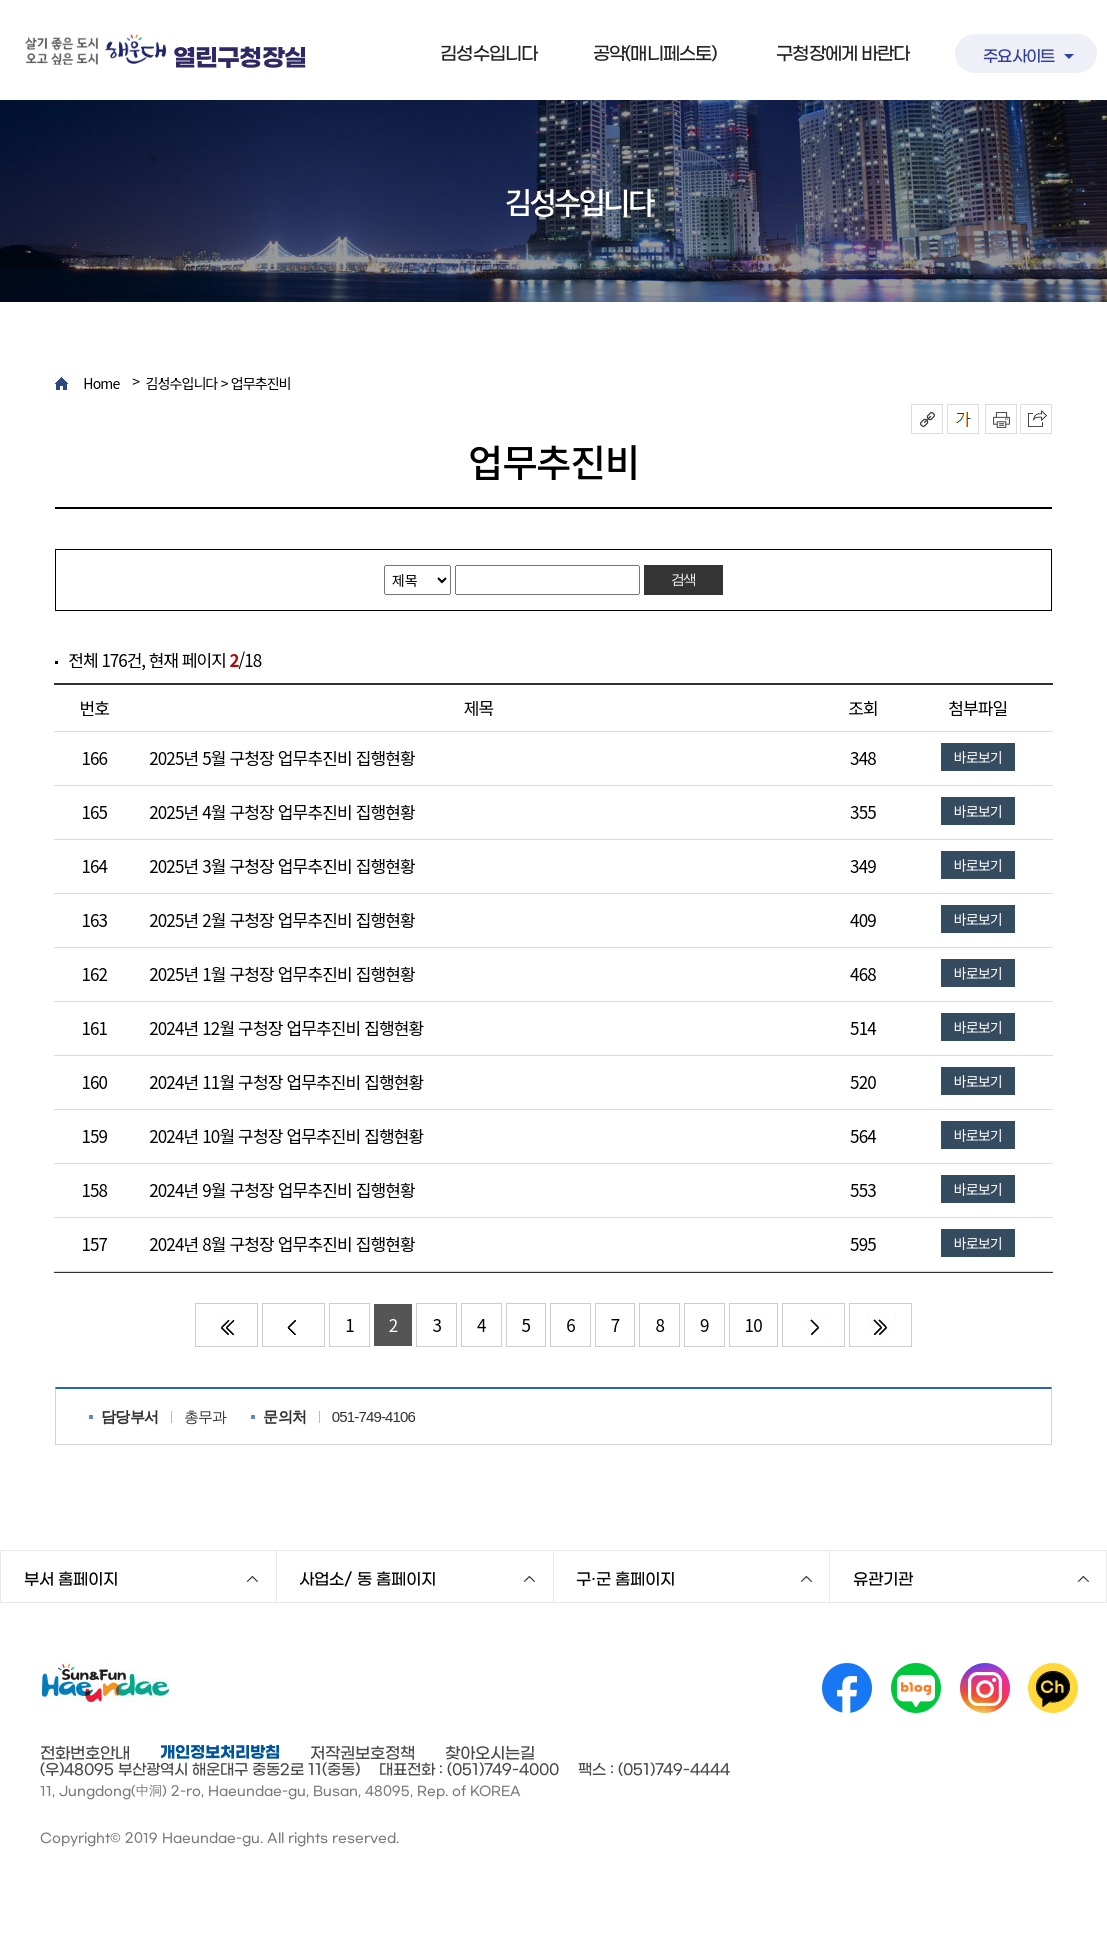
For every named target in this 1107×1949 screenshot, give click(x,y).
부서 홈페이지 (71, 1579)
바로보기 (978, 757)
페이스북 (847, 1688)
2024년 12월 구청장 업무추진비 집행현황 (286, 1027)
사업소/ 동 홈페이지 (367, 1579)
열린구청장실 (239, 58)
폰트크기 (963, 419)
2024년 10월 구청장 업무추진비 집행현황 (286, 1135)
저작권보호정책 (362, 1753)
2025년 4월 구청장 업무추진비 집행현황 (282, 811)
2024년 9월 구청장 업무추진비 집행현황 (282, 1189)
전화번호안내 (85, 1753)
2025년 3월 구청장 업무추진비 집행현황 (282, 865)
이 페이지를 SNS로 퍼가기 (1036, 419)
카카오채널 (1053, 1688)
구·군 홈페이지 (625, 1579)
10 (753, 1324)
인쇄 (1001, 419)
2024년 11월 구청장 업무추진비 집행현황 (286, 1081)
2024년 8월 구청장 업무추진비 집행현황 (282, 1243)
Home (101, 383)
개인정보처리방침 (220, 1752)
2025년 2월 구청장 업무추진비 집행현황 (282, 919)
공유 (927, 419)
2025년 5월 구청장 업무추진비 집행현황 (282, 757)
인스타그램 (985, 1688)
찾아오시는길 (490, 1753)
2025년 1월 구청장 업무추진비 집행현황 (282, 973)
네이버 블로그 (916, 1688)
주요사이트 (1018, 56)
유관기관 (883, 1579)
